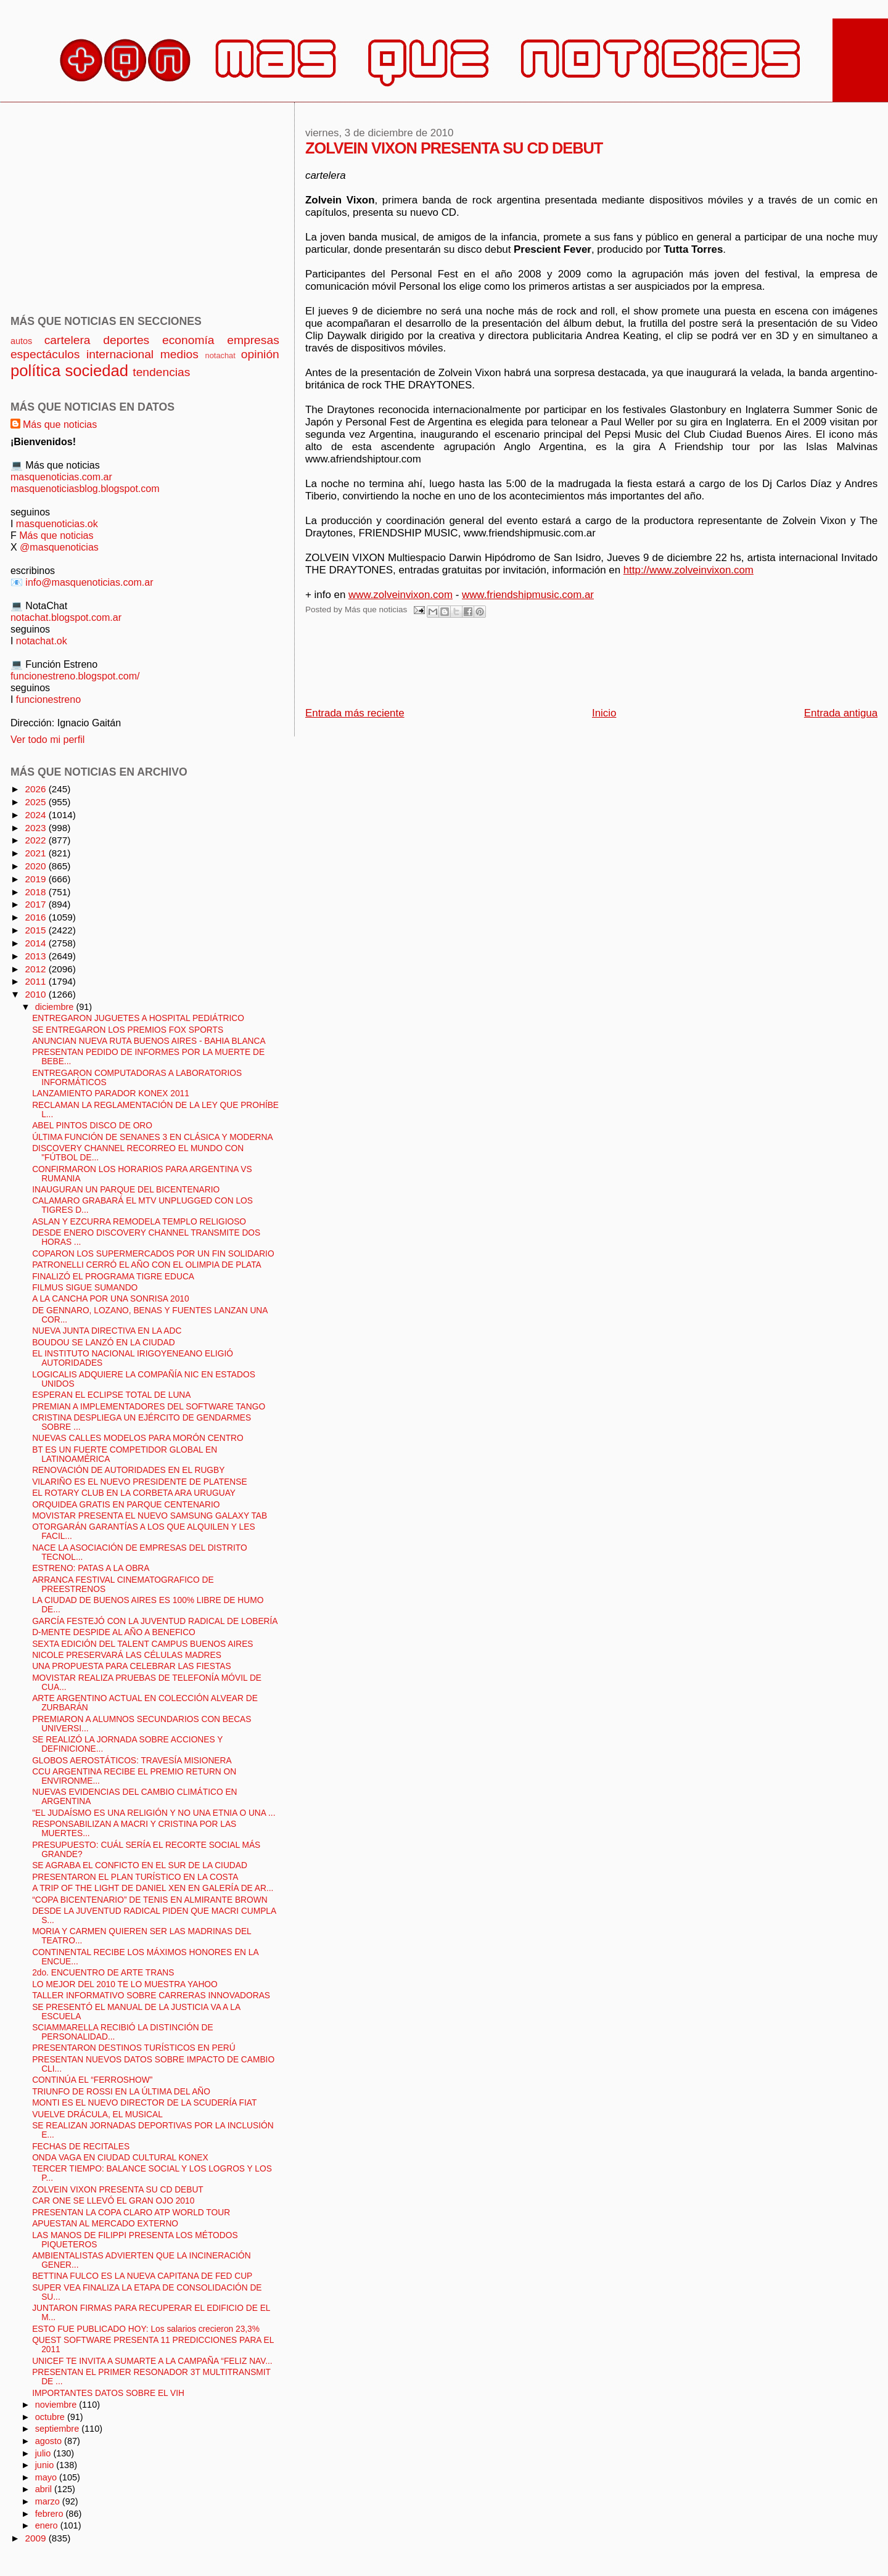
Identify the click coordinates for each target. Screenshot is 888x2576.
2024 (36, 815)
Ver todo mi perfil (47, 739)
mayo (47, 2477)
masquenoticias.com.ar (61, 476)
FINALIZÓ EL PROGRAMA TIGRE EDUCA (113, 1276)
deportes (126, 340)
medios (179, 354)
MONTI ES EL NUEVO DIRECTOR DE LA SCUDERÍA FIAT (144, 2102)
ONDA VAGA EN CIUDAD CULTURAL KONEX (120, 2157)
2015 (36, 930)
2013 (36, 956)
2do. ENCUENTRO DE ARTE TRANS (103, 1972)
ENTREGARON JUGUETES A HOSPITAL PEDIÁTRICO (138, 1018)
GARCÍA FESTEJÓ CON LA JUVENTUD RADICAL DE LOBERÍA (155, 1621)
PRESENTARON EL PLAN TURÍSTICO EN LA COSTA (135, 1877)
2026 (36, 789)
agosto (49, 2441)
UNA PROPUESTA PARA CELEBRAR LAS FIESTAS (131, 1666)
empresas (253, 340)
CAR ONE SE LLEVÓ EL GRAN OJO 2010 (113, 2200)
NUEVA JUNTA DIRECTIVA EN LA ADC (106, 1330)
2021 (36, 853)
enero (47, 2525)
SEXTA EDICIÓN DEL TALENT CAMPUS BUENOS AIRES (142, 1644)
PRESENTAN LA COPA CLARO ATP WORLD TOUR (131, 2212)
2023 (36, 827)
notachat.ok (41, 640)
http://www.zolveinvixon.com (688, 570)
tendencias (161, 372)
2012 (36, 969)
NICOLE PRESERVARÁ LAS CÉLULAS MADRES (126, 1655)
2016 (36, 917)
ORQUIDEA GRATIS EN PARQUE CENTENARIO (126, 1504)
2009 (36, 2538)
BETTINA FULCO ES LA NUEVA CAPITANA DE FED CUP (142, 2276)
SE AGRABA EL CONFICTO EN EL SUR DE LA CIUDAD (139, 1865)
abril (44, 2489)
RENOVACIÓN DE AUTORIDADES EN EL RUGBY (128, 1470)
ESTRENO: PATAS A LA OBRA (90, 1568)
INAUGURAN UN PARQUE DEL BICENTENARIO (126, 1189)
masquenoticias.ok (57, 523)
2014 (36, 943)
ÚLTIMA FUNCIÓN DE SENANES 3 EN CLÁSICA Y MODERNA (152, 1137)
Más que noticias (60, 424)
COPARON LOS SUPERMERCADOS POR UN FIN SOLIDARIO (153, 1253)
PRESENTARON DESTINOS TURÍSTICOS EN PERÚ (134, 2048)
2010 (36, 994)
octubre (51, 2417)
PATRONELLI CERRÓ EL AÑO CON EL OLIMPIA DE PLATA (146, 1265)
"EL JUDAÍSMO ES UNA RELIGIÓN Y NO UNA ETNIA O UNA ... (153, 1813)
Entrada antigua (841, 713)
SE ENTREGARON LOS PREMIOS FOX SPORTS (127, 1030)
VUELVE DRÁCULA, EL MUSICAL (97, 2114)
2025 (36, 802)
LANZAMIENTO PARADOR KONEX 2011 (110, 1093)
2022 (36, 840)
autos (21, 341)
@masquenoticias (59, 546)
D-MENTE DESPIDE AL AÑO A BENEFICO (113, 1632)
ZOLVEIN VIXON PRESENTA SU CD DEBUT (118, 2189)
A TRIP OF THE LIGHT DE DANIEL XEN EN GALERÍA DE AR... (152, 1888)
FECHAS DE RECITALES (81, 2146)
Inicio (604, 713)
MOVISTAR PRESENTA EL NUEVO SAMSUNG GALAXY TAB (149, 1515)
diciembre (55, 1007)
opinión (260, 354)
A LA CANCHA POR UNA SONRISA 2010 (110, 1298)
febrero (50, 2514)
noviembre (57, 2405)
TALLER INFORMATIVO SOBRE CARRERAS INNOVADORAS (151, 1995)
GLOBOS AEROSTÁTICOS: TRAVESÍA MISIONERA (131, 1760)
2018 (36, 892)
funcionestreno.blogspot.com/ (75, 675)
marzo (48, 2501)
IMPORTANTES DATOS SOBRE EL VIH (108, 2393)
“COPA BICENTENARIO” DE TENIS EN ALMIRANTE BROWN (150, 1900)
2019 (36, 879)
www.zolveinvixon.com (400, 595)
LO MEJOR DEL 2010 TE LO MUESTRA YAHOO (125, 1984)
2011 (36, 981)
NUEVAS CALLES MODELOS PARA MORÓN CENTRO (138, 1438)
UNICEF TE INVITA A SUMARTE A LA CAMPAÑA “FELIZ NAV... (152, 2361)
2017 (36, 904)
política (35, 370)
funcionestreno (48, 699)
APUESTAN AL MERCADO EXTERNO (105, 2223)
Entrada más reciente (355, 713)
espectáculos (45, 354)
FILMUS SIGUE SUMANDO (85, 1287)
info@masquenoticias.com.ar (89, 582)
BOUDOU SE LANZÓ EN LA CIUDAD (103, 1342)
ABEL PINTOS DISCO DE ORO (92, 1125)
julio (44, 2453)
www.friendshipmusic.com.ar (528, 595)
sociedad (96, 370)
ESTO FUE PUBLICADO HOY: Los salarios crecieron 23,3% (146, 2329)
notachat (220, 355)
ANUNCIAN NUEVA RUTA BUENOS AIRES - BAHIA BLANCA (148, 1041)
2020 (36, 866)
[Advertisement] (529, 666)
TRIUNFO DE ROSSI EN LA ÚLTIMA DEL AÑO (121, 2091)
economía (188, 340)
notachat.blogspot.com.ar (65, 617)
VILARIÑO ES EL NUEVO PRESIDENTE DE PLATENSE (139, 1482)
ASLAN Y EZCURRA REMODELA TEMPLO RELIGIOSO (139, 1221)
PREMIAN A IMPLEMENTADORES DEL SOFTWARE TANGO (148, 1406)
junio (46, 2465)
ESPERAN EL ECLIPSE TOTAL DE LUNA (111, 1395)
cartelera (67, 340)
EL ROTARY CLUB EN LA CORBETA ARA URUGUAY (134, 1493)
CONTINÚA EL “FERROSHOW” (92, 2080)
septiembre (58, 2429)
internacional (120, 354)
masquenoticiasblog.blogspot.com (85, 488)
